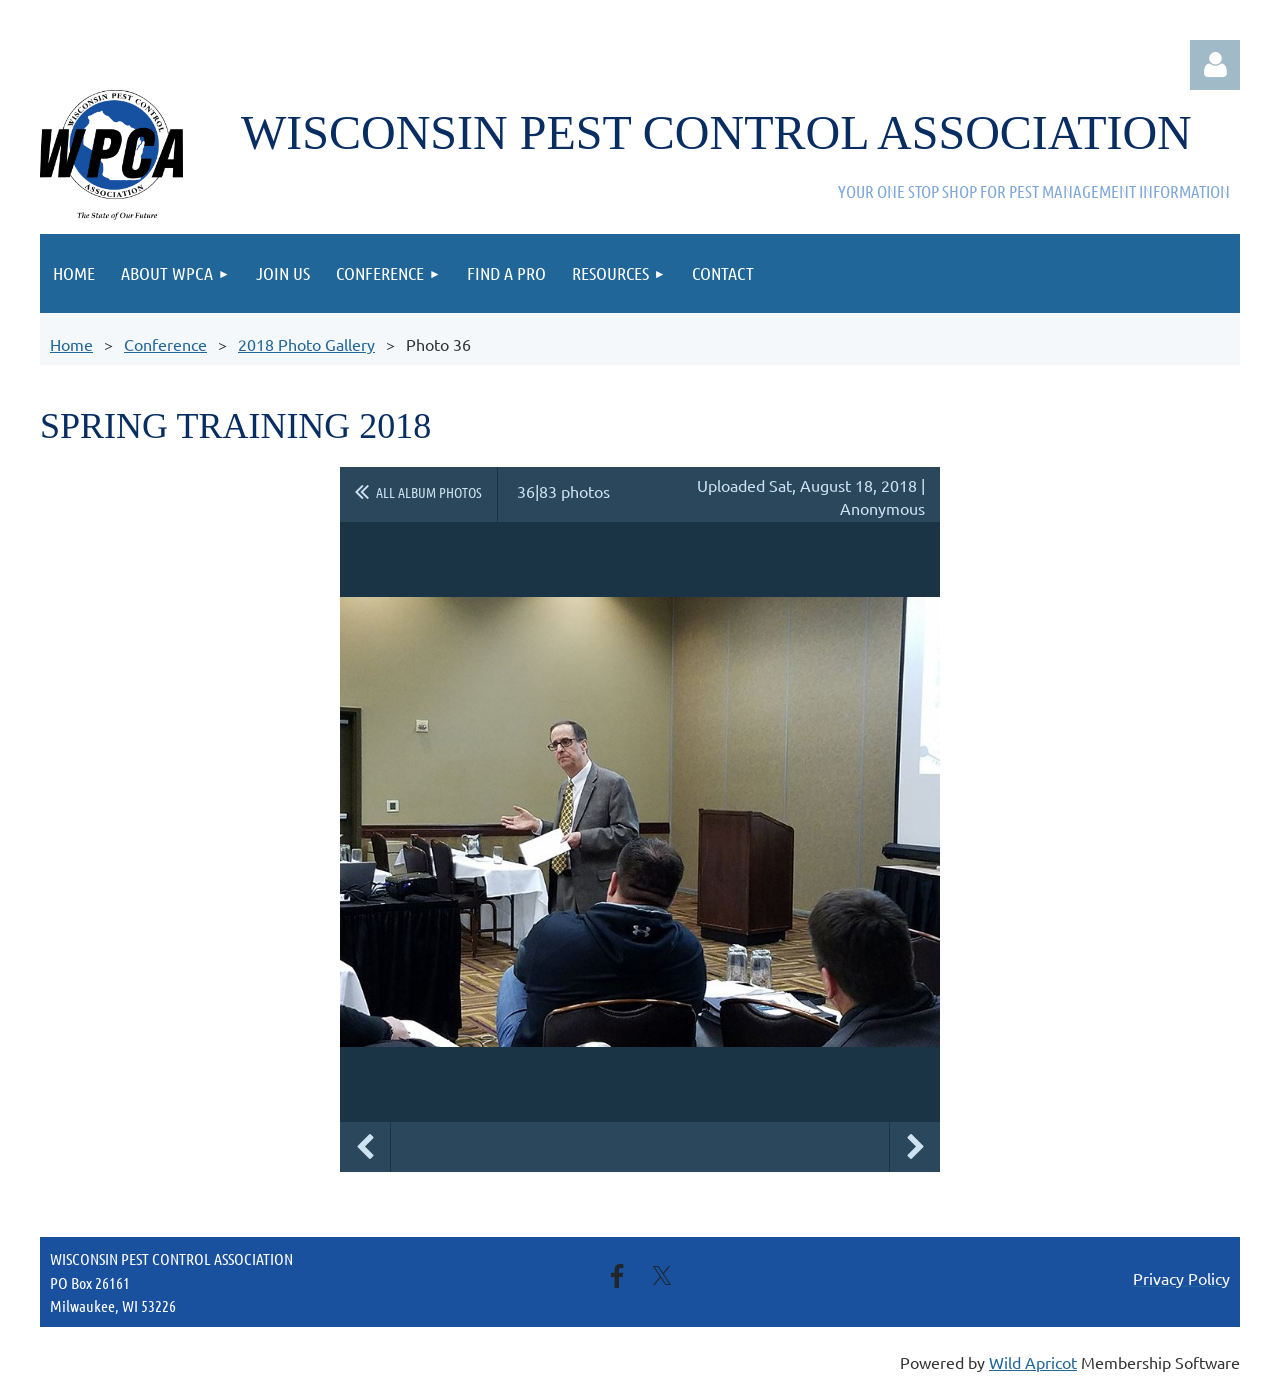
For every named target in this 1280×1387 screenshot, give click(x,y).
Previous (365, 1147)
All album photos (429, 492)
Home (71, 344)
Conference (165, 344)
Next (915, 1147)
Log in (1215, 65)
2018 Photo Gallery (306, 344)
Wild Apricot (1033, 1362)
